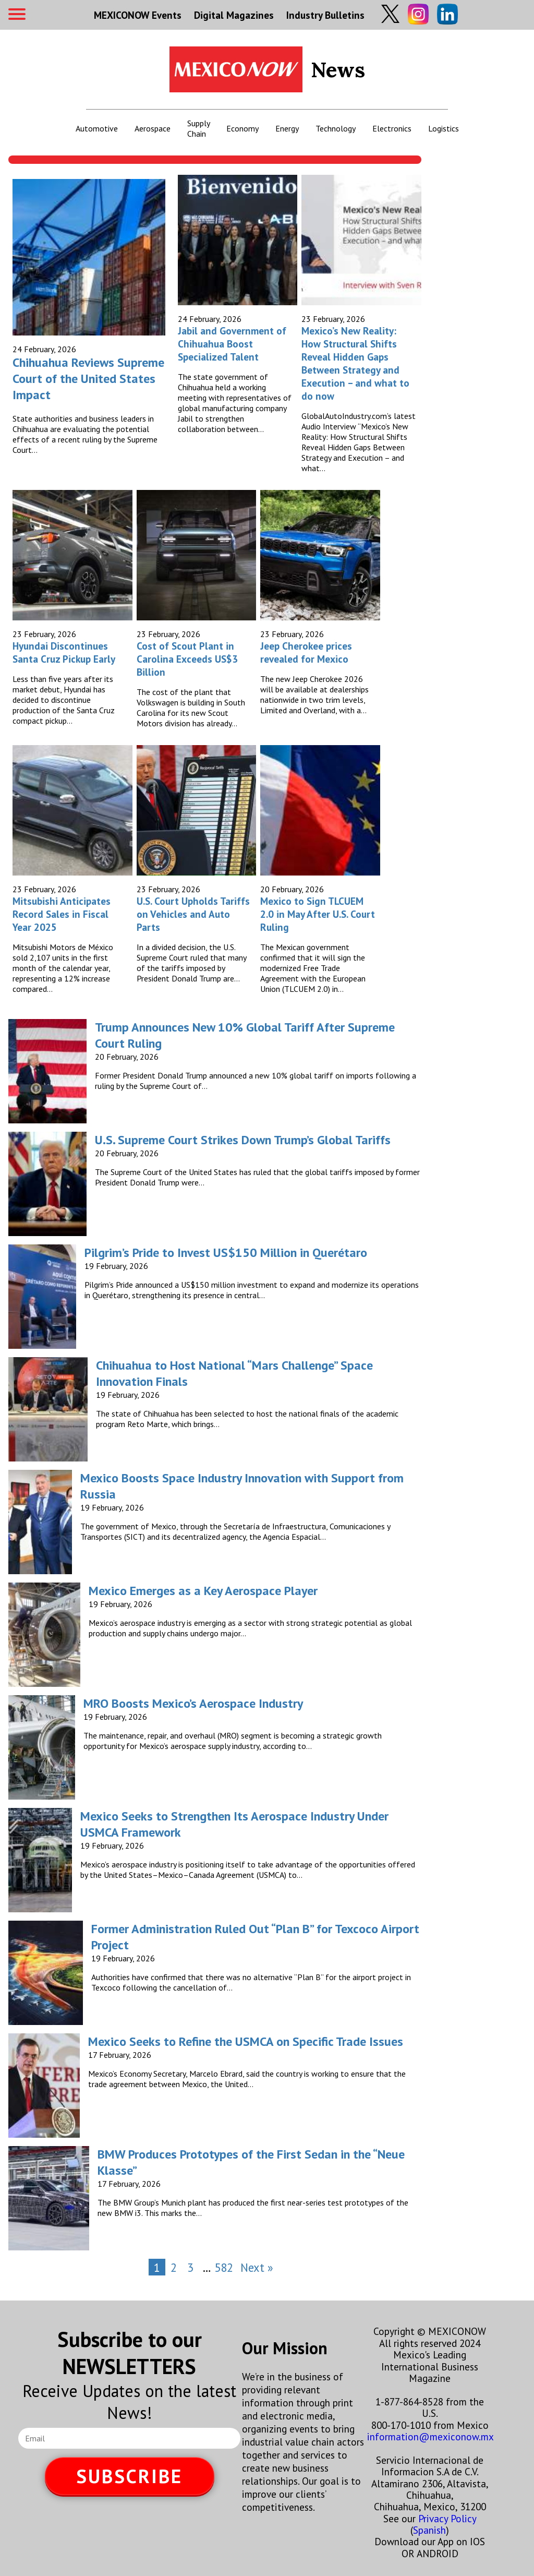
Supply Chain (198, 128)
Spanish (429, 2529)
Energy (287, 128)
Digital (234, 14)
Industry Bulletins (325, 14)
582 (223, 2267)
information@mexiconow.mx (430, 2436)
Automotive (97, 128)
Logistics (443, 128)
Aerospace (153, 128)
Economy (242, 128)
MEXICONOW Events (137, 14)
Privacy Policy (447, 2518)
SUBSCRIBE (129, 2476)
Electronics (391, 128)
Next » (256, 2267)
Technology (335, 128)
